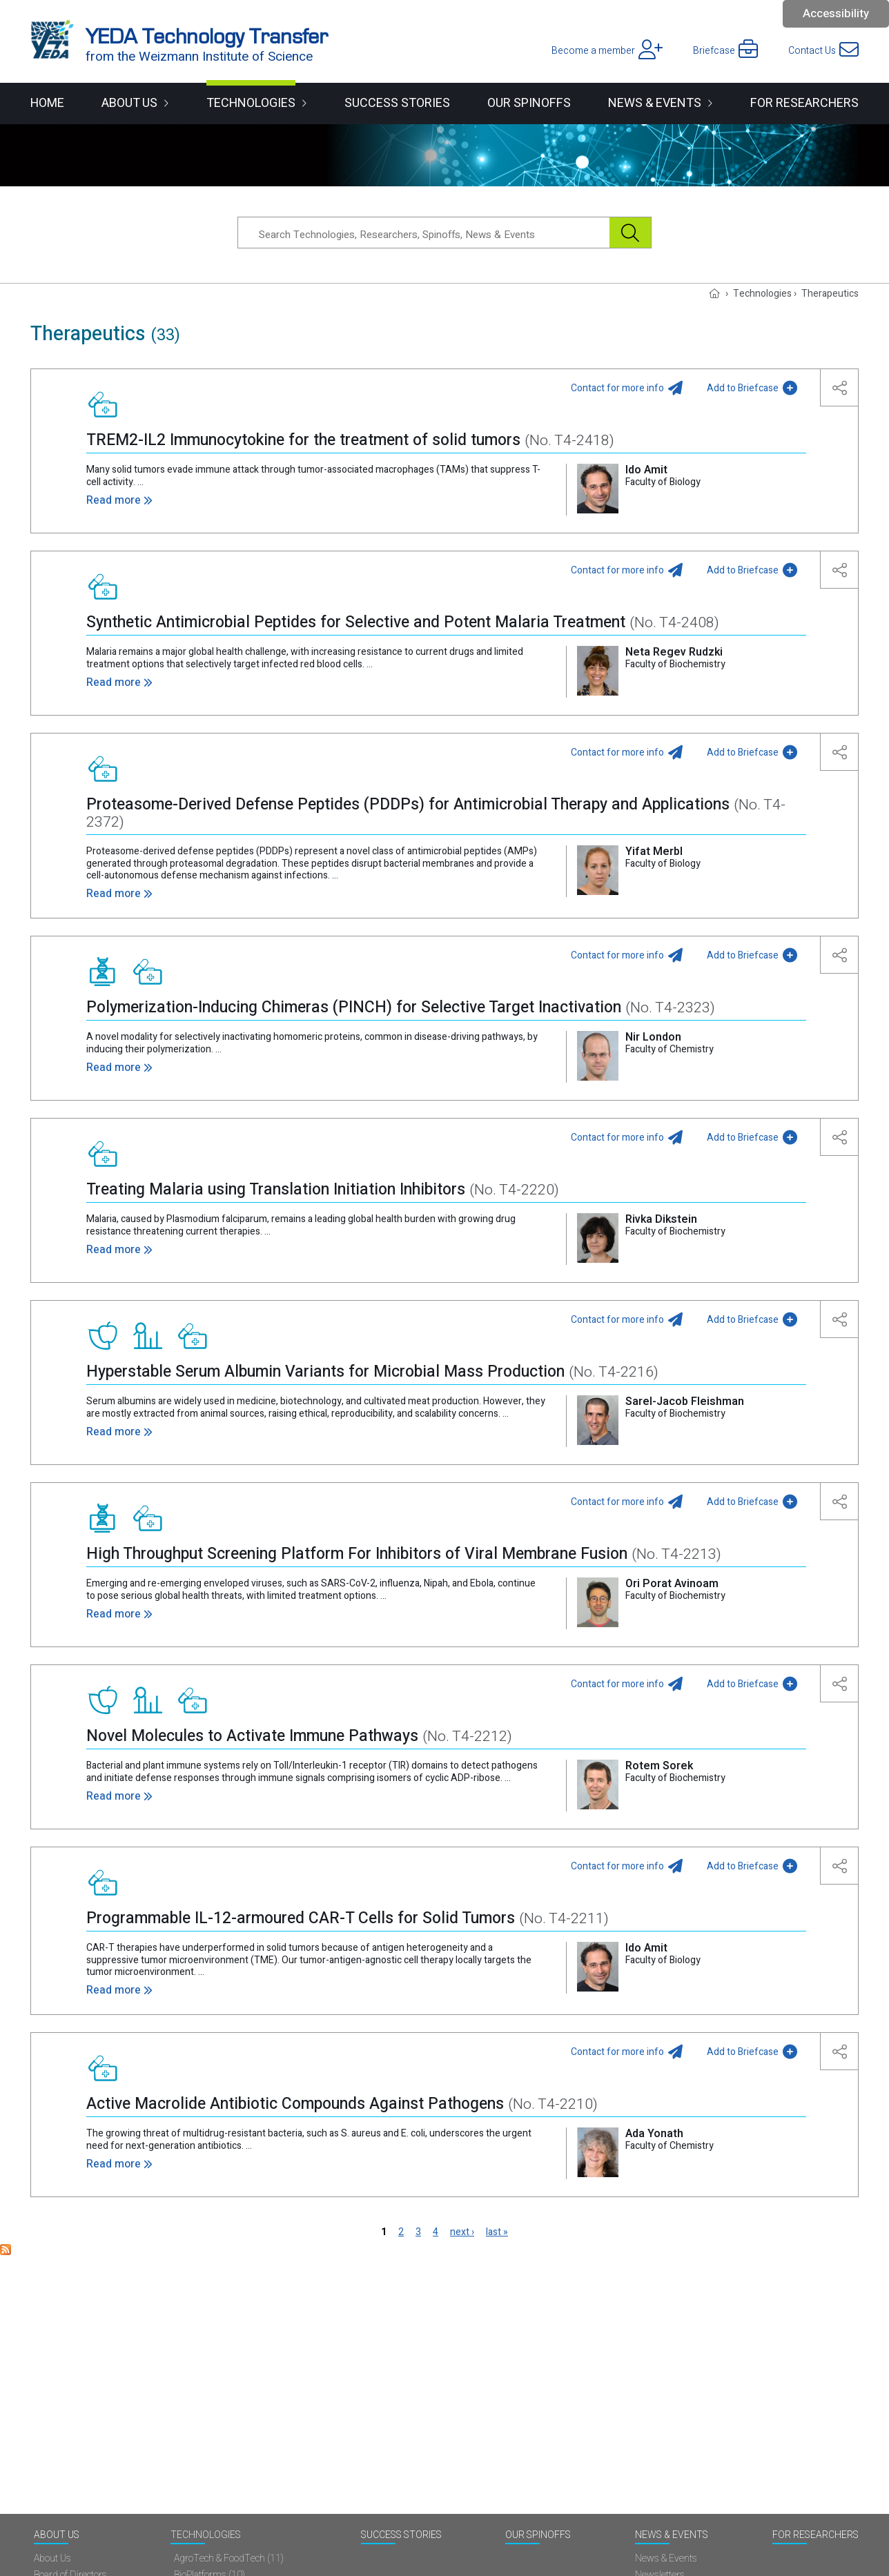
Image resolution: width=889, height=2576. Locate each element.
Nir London (653, 1037)
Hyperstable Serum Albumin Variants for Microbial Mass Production (372, 1372)
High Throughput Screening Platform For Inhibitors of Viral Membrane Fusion (403, 1554)
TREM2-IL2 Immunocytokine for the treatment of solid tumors (350, 440)
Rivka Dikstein (661, 1219)
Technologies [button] (250, 103)
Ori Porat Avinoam (672, 1583)
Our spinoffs (529, 103)
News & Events (671, 2535)
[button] (840, 387)
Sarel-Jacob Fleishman (684, 1401)
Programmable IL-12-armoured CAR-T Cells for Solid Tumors (347, 1918)
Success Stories (397, 103)
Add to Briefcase (743, 388)
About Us (56, 2535)
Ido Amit (646, 470)
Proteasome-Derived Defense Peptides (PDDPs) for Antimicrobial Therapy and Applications (435, 813)
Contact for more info (617, 388)
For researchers (804, 103)
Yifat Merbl (654, 851)
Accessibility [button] (836, 13)
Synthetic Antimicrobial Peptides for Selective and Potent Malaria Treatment (402, 622)
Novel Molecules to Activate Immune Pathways (299, 1736)
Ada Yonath (654, 2133)
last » (497, 2232)
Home (47, 103)
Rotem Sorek (659, 1766)
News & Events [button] (654, 103)
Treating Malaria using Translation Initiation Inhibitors (322, 1189)
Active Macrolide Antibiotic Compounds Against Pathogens (342, 2104)
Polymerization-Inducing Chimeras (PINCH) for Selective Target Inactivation (400, 1007)
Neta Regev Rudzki (674, 652)
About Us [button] (129, 103)
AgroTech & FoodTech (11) (229, 2559)
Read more (113, 500)
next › (462, 2232)
